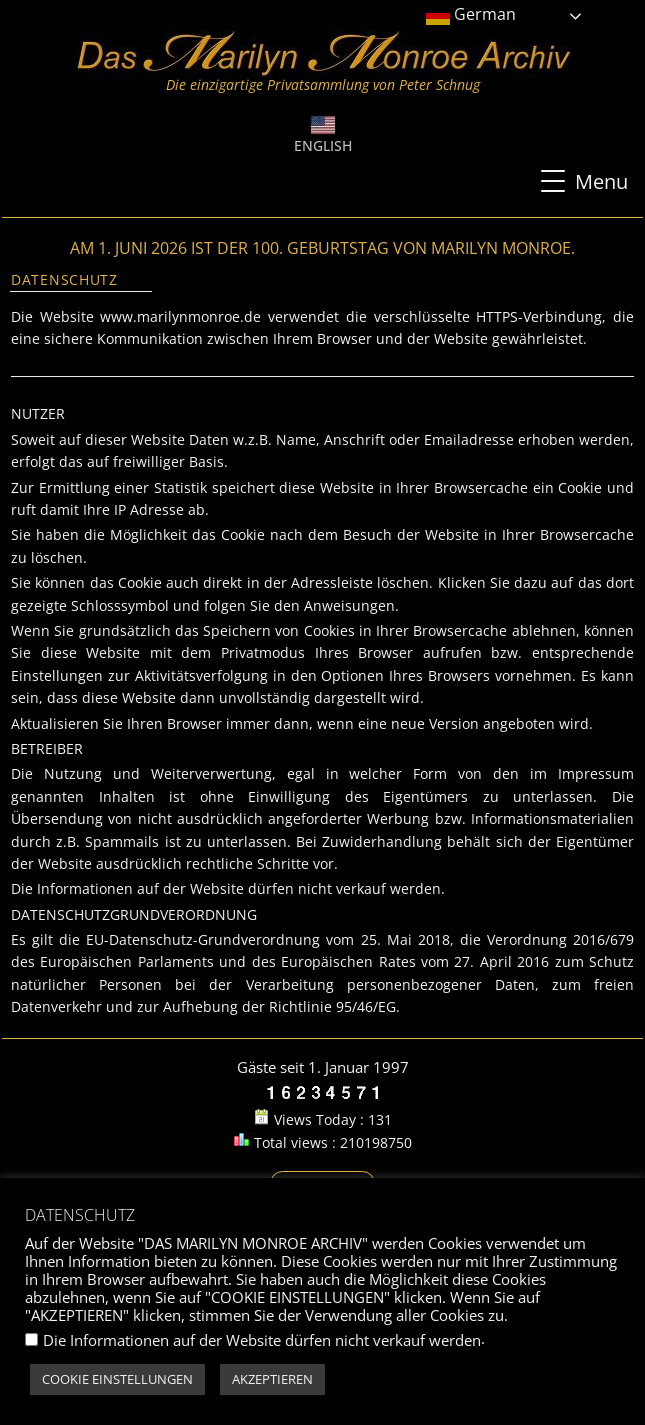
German (471, 15)
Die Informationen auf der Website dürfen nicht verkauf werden (262, 1340)
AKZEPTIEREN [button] (272, 1379)
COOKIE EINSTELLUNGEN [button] (117, 1379)
